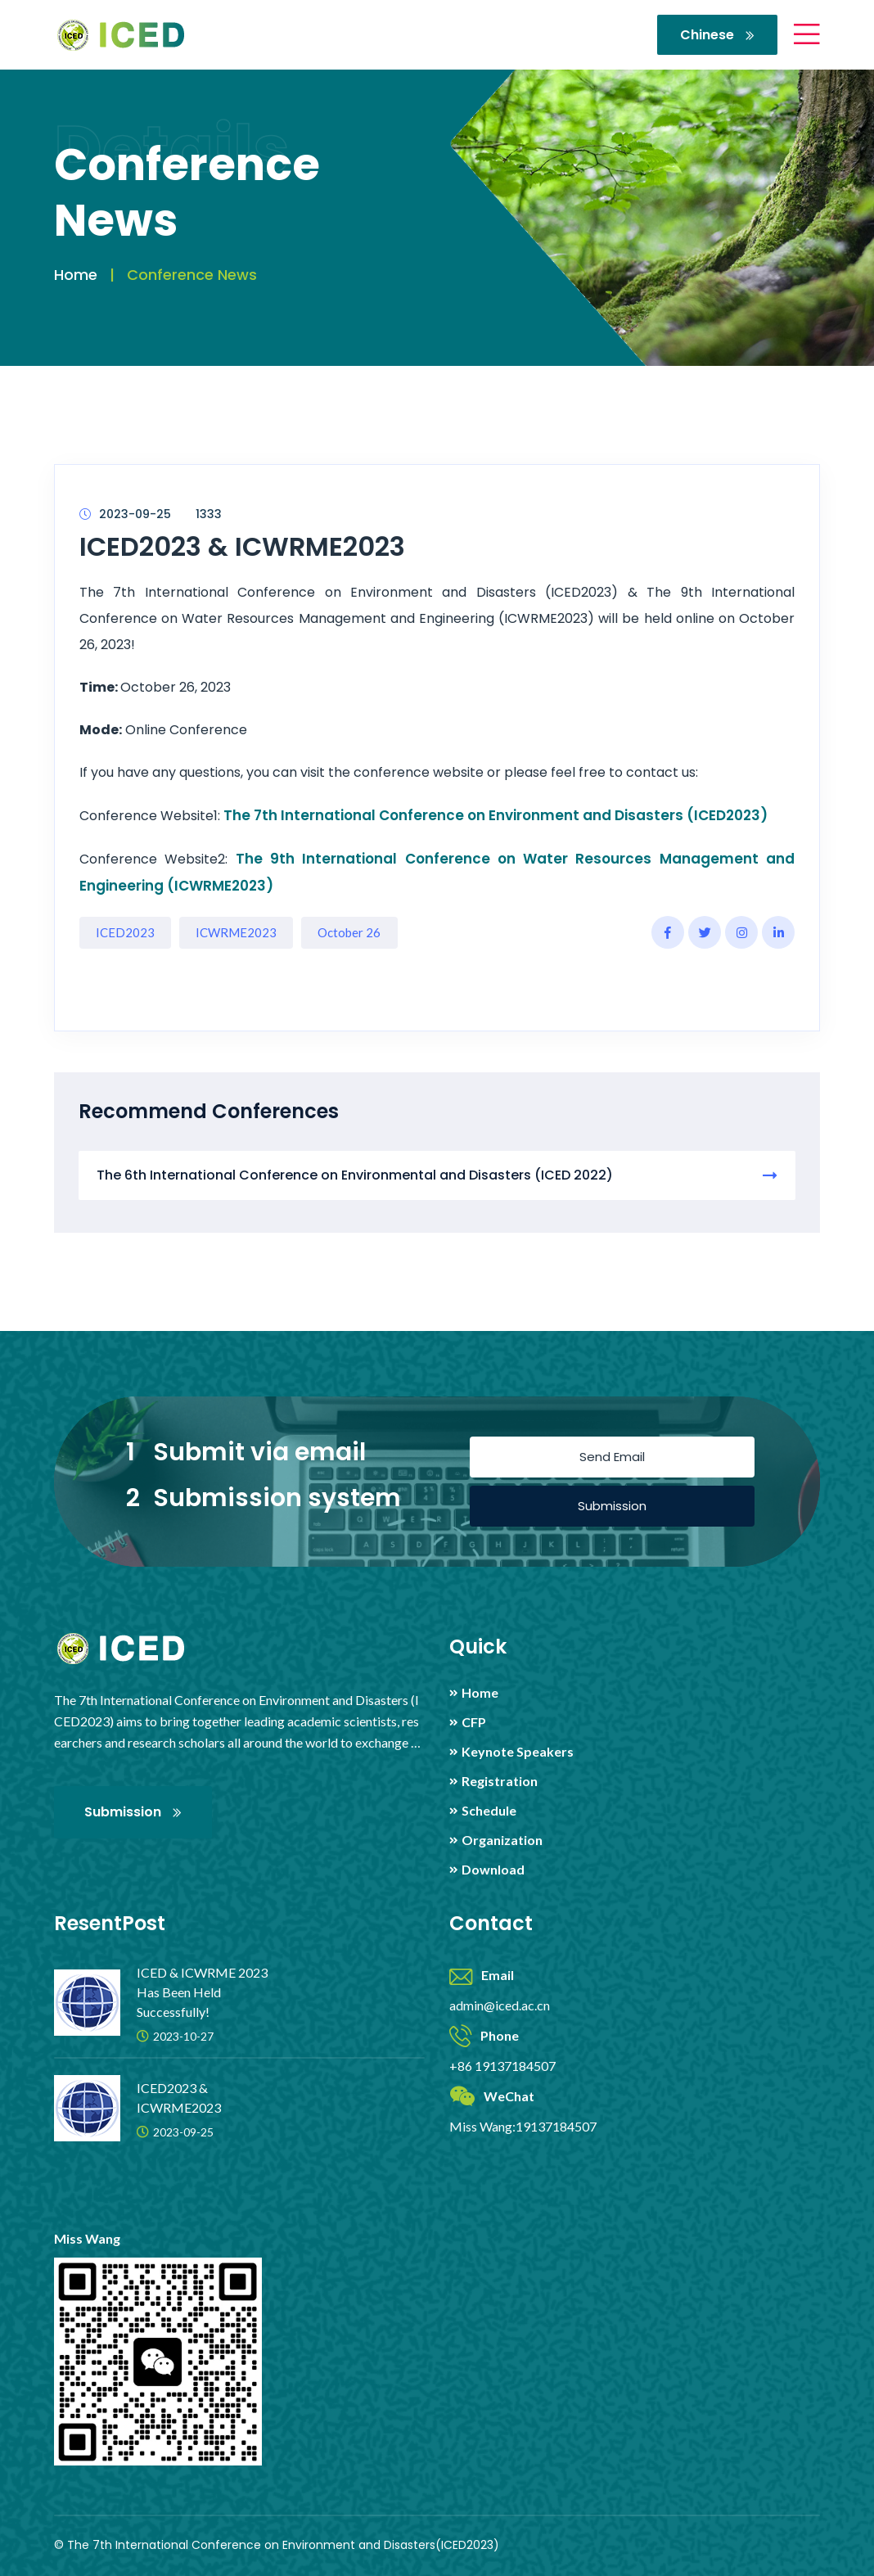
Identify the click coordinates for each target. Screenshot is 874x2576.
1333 (209, 514)
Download (493, 1869)
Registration (500, 1781)
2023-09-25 (125, 514)
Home (75, 274)
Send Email (612, 1456)
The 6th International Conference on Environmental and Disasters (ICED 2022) (437, 1175)
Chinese (717, 34)
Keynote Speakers (518, 1751)
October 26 (349, 932)
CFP (474, 1722)
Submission (612, 1505)
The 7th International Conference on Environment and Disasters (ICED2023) (495, 815)
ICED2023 (125, 932)
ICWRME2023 (236, 932)
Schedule (489, 1810)
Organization (502, 1840)
